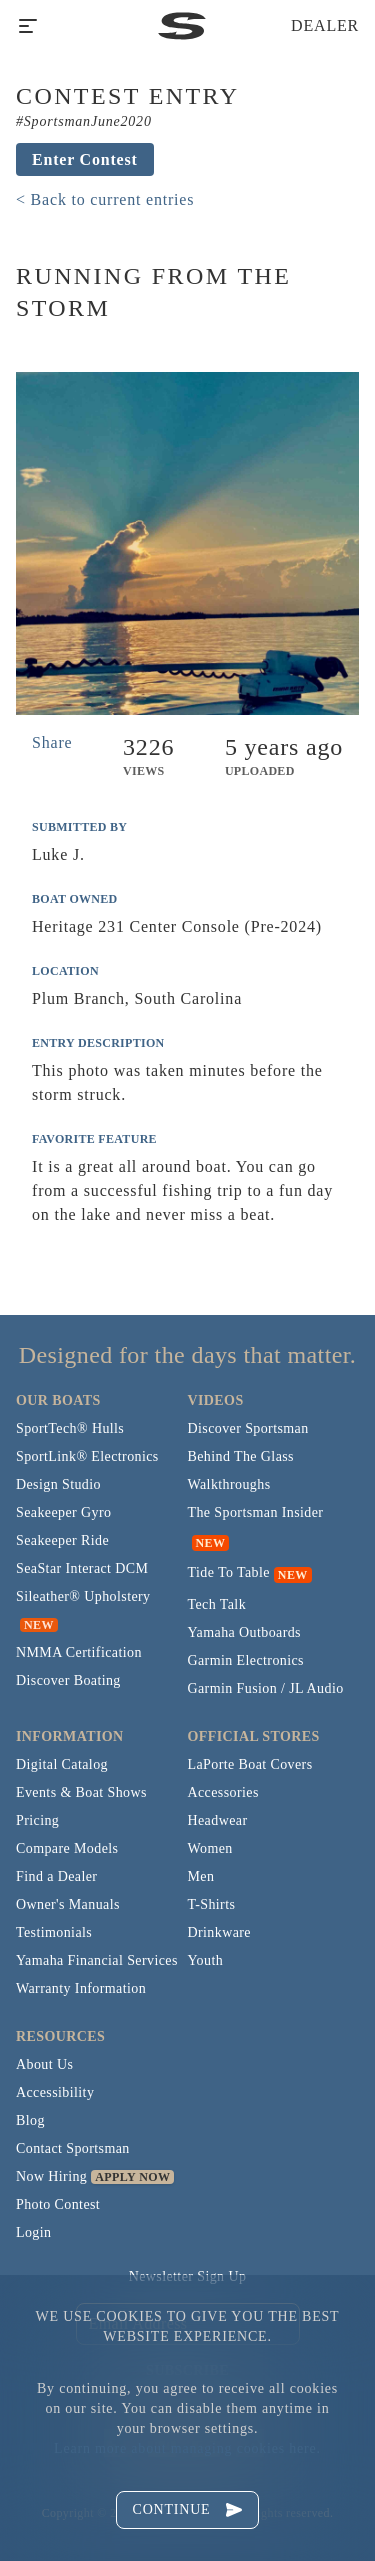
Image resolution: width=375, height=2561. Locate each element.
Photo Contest (58, 2204)
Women (210, 1848)
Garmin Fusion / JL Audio (266, 1688)
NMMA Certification (79, 1652)
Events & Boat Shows (81, 1792)
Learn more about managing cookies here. (187, 2448)
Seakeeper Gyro (63, 1512)
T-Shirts (212, 1904)
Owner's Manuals (68, 1904)
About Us (44, 2064)
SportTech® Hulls (70, 1428)
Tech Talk (217, 1604)
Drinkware (219, 1932)
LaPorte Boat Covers (250, 1764)
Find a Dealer (56, 1876)
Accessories (223, 1792)
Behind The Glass (241, 1456)
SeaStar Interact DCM (82, 1568)
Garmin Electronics (246, 1660)
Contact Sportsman (73, 2148)
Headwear (218, 1820)
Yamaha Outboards (244, 1632)
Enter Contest (85, 159)
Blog (30, 2120)
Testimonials (54, 1932)
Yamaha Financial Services (97, 1960)
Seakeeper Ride (62, 1540)
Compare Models (67, 1848)
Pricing (37, 1820)
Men (201, 1876)
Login (33, 2232)
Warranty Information (81, 1988)
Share (52, 742)
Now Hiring (51, 2176)
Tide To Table (229, 1572)
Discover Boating (68, 1680)
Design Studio (58, 1484)
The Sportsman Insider (256, 1512)
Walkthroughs (229, 1484)
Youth (206, 1960)
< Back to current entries (105, 199)
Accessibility (55, 2092)
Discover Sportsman (248, 1428)
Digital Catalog (62, 1764)
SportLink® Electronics (87, 1456)
